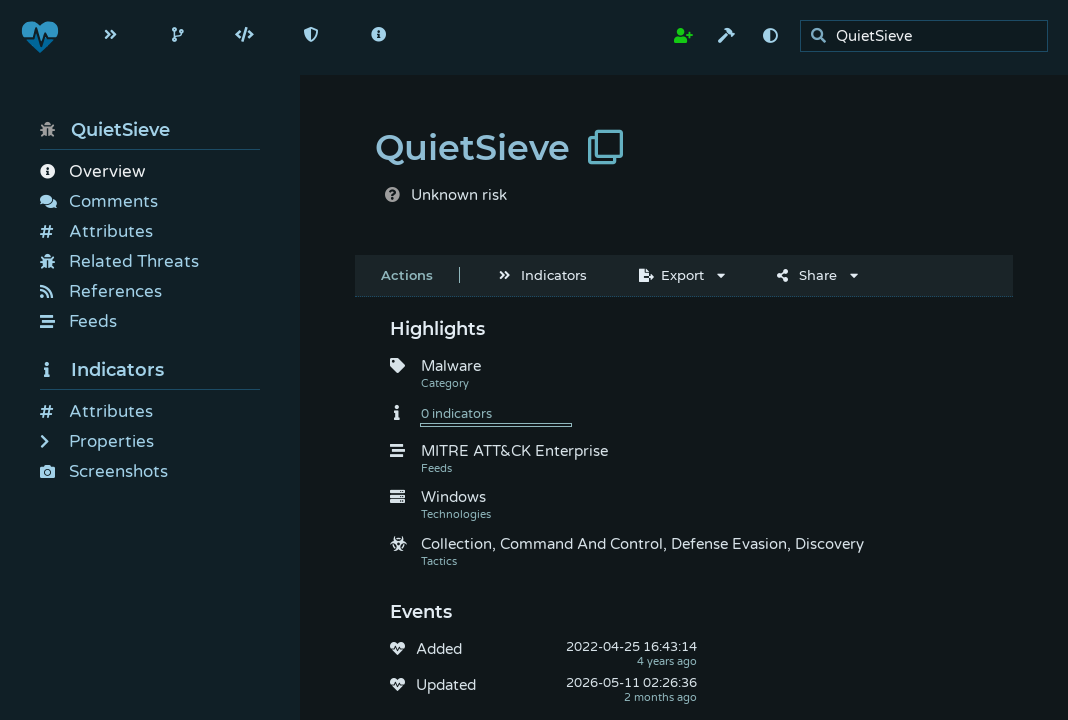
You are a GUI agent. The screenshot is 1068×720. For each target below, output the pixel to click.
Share (807, 275)
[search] (929, 36)
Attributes (96, 231)
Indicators (102, 370)
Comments (99, 201)
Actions (407, 275)
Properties (97, 441)
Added (439, 649)
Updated (446, 685)
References (101, 291)
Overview (92, 171)
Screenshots (104, 471)
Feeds (78, 321)
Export (671, 275)
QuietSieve (105, 130)
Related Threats (119, 261)
